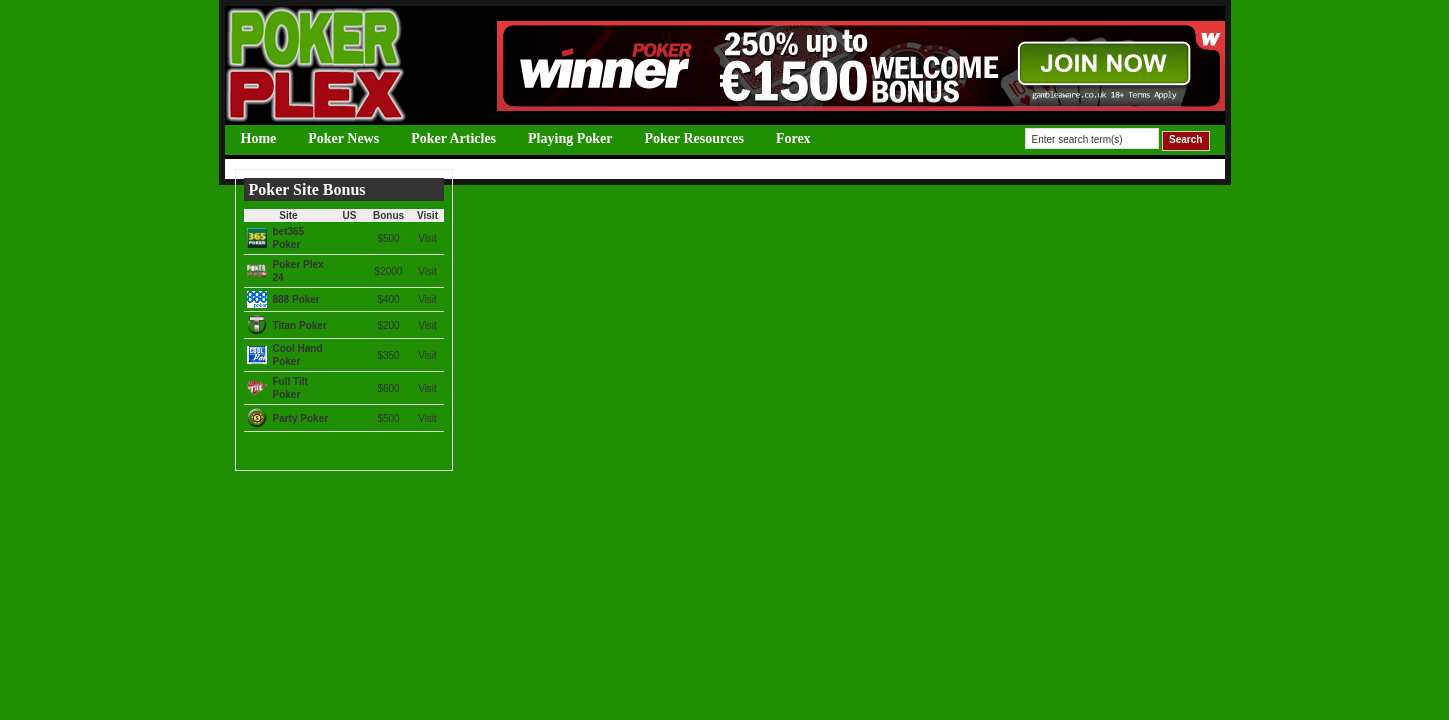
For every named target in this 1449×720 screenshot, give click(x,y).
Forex (793, 138)
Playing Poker (570, 138)
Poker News (343, 138)
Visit (427, 238)
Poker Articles (453, 138)
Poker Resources (693, 138)
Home (259, 138)
